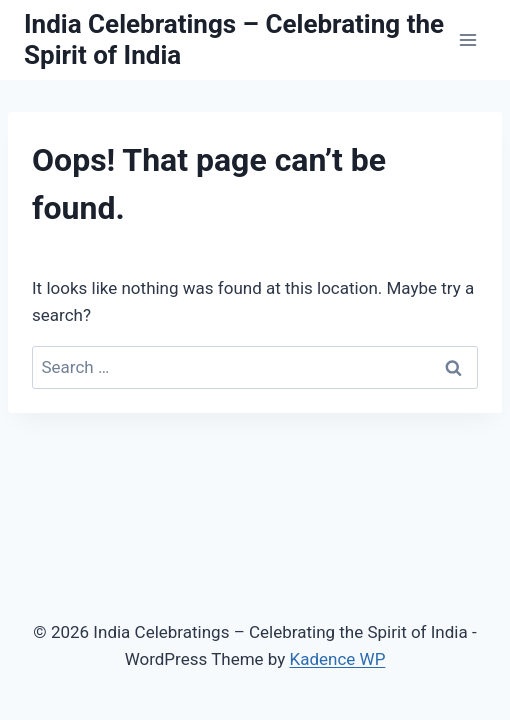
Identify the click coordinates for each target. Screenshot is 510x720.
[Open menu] (467, 39)
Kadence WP (338, 659)
